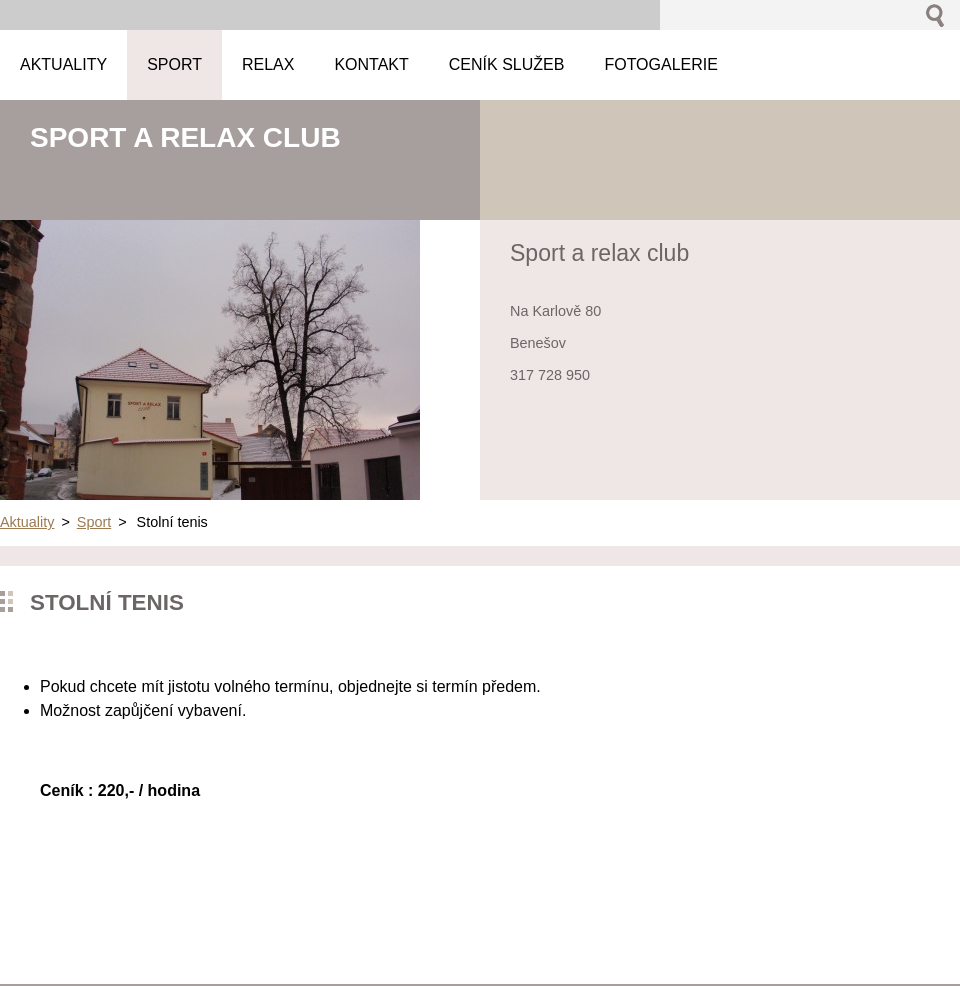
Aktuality (27, 522)
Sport (94, 522)
